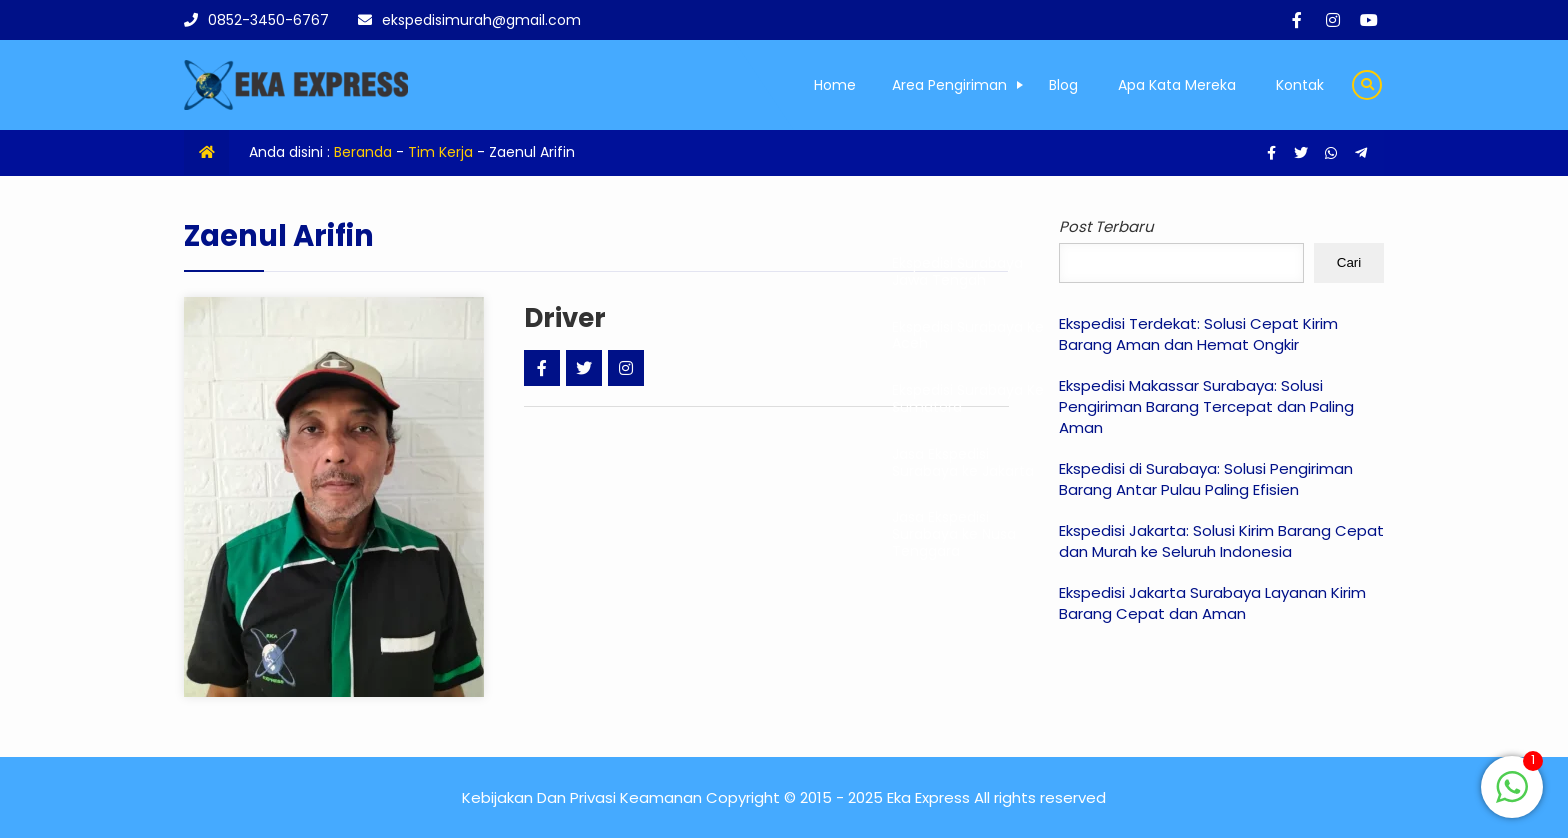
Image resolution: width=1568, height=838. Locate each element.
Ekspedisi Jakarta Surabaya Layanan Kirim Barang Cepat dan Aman (1212, 603)
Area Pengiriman (949, 85)
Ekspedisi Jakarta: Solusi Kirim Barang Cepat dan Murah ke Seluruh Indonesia (1221, 541)
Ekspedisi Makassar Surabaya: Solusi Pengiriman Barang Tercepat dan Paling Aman (1206, 406)
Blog (1063, 85)
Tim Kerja (440, 152)
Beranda (363, 152)
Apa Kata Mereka (1177, 85)
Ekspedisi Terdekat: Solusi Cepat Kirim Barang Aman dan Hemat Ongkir (1198, 334)
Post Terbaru (1106, 226)
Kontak (1300, 85)
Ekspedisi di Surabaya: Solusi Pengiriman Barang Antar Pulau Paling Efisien (1206, 479)
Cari (1349, 262)
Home (835, 85)
